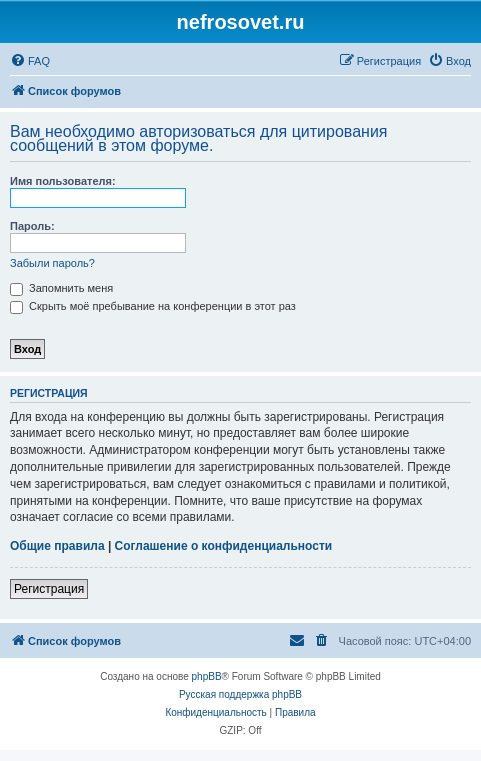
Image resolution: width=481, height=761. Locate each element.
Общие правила (57, 546)
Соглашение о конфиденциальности (224, 546)
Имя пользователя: (63, 181)
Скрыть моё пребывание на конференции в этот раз (153, 306)
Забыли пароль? (52, 263)
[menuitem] (30, 61)
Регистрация (49, 589)
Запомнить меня (61, 288)
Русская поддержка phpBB (240, 694)
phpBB (207, 676)
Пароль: (32, 226)
